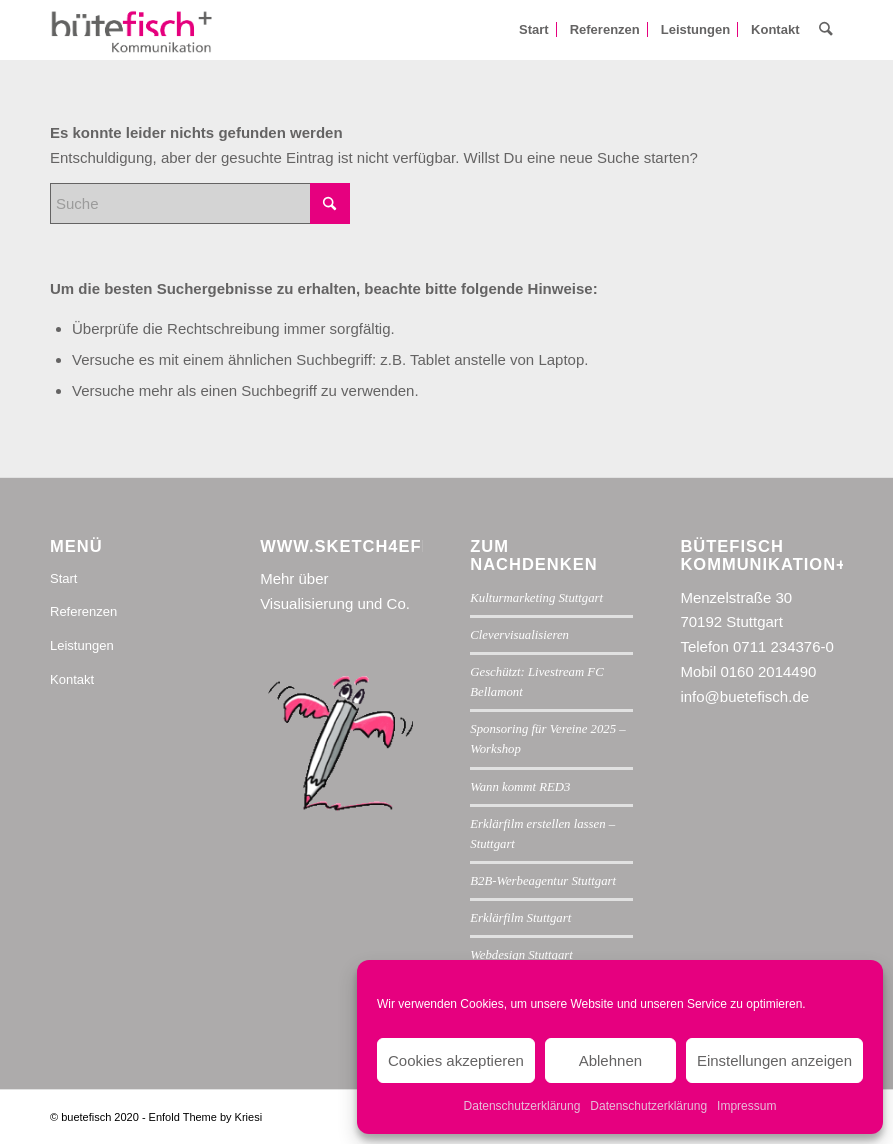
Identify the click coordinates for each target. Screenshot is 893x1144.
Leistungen (82, 645)
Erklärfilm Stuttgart (520, 918)
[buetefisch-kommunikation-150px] (132, 30)
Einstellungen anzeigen (774, 1060)
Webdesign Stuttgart (521, 955)
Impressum (746, 1106)
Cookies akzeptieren (456, 1060)
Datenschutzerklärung (522, 1106)
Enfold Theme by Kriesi (206, 1117)
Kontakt (72, 679)
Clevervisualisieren (519, 635)
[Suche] (826, 30)
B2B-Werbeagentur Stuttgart (543, 881)
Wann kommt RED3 (520, 787)
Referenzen (83, 611)
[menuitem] (534, 30)
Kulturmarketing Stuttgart (536, 598)
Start (63, 578)
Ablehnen (610, 1060)
